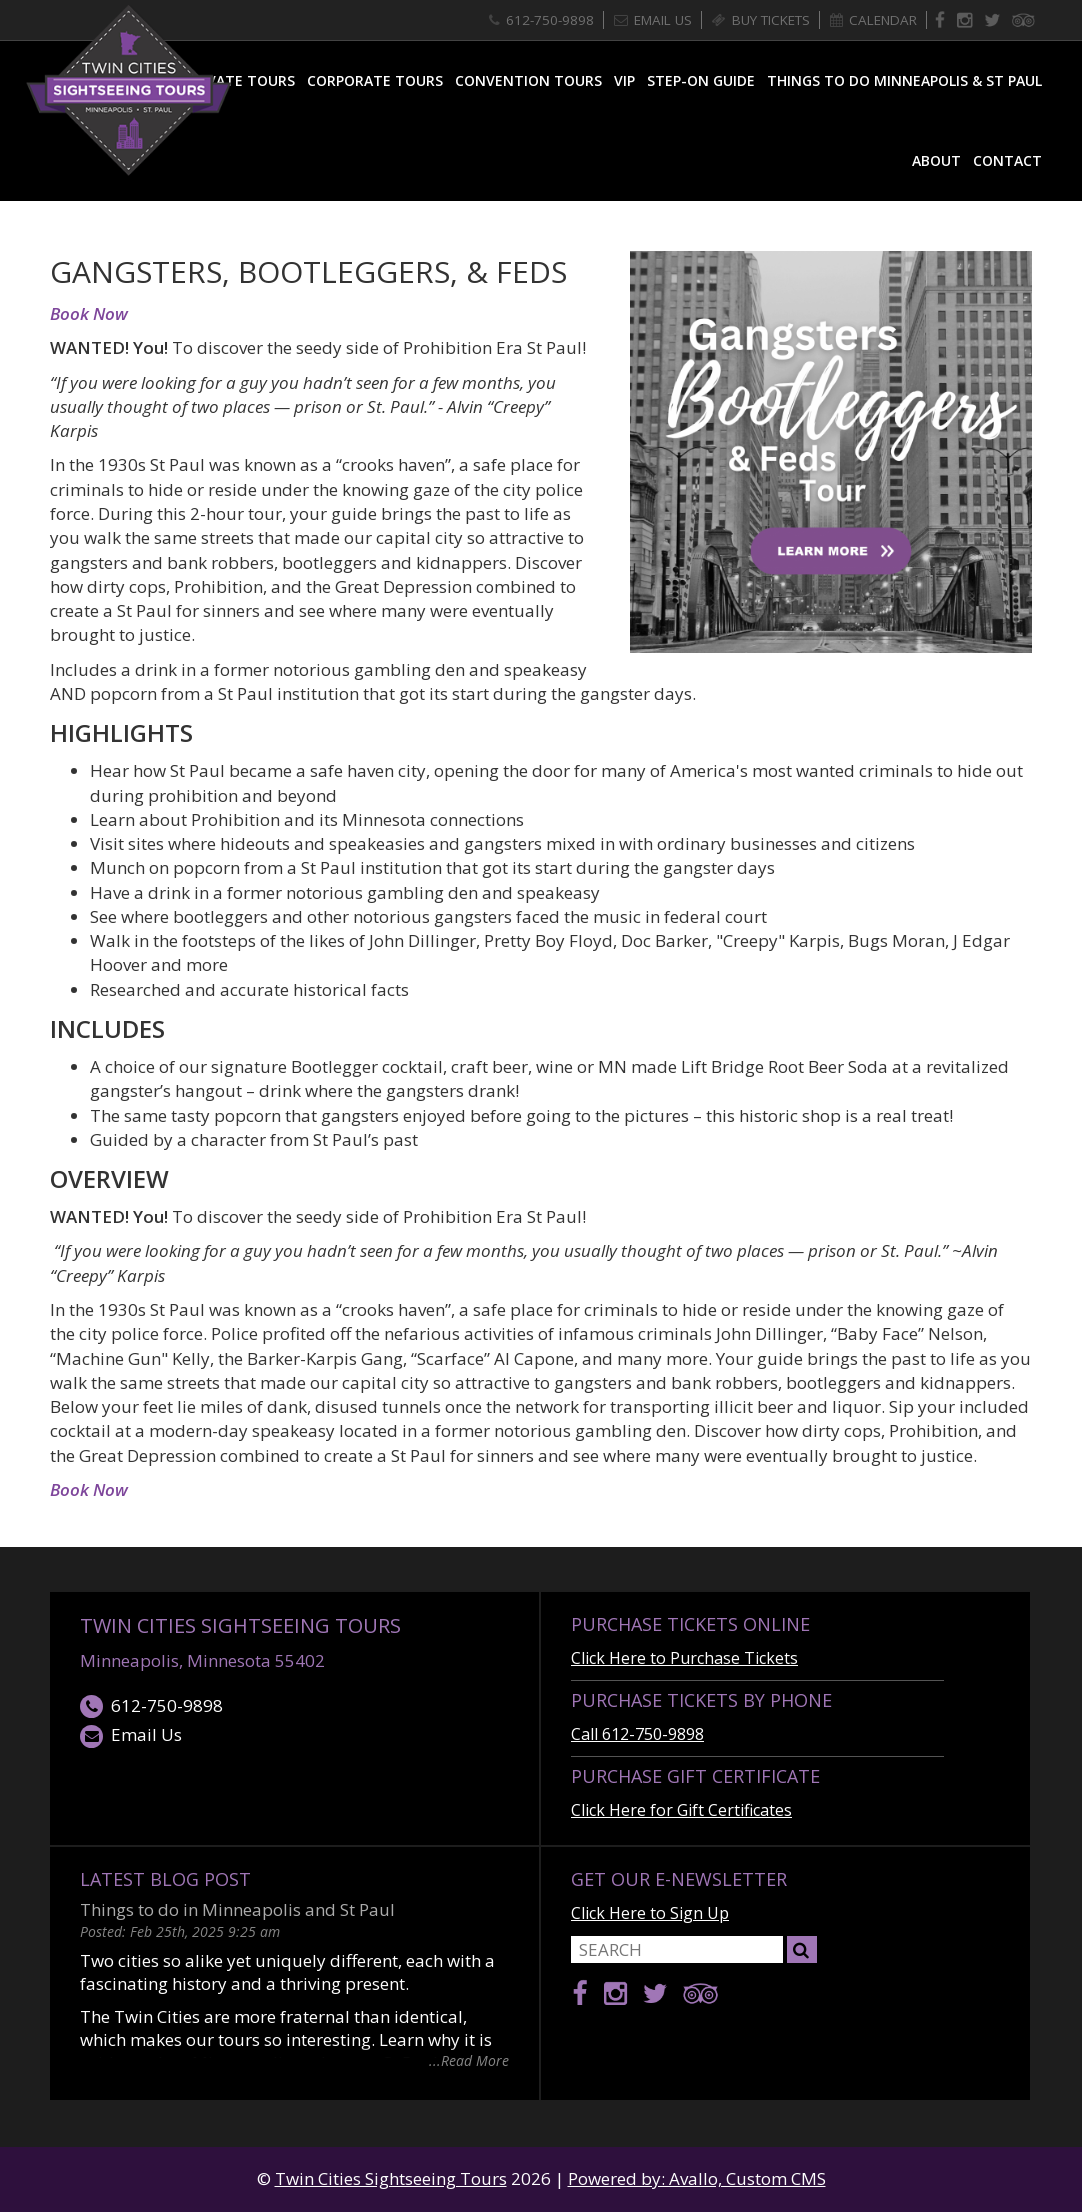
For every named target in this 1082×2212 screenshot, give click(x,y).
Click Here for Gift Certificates (681, 1810)
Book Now (89, 313)
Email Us (131, 1735)
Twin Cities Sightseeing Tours (240, 1625)
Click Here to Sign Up (650, 1913)
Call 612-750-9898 (637, 1734)
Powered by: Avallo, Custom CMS (697, 2178)
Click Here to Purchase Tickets (684, 1658)
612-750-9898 (151, 1706)
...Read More (469, 2059)
